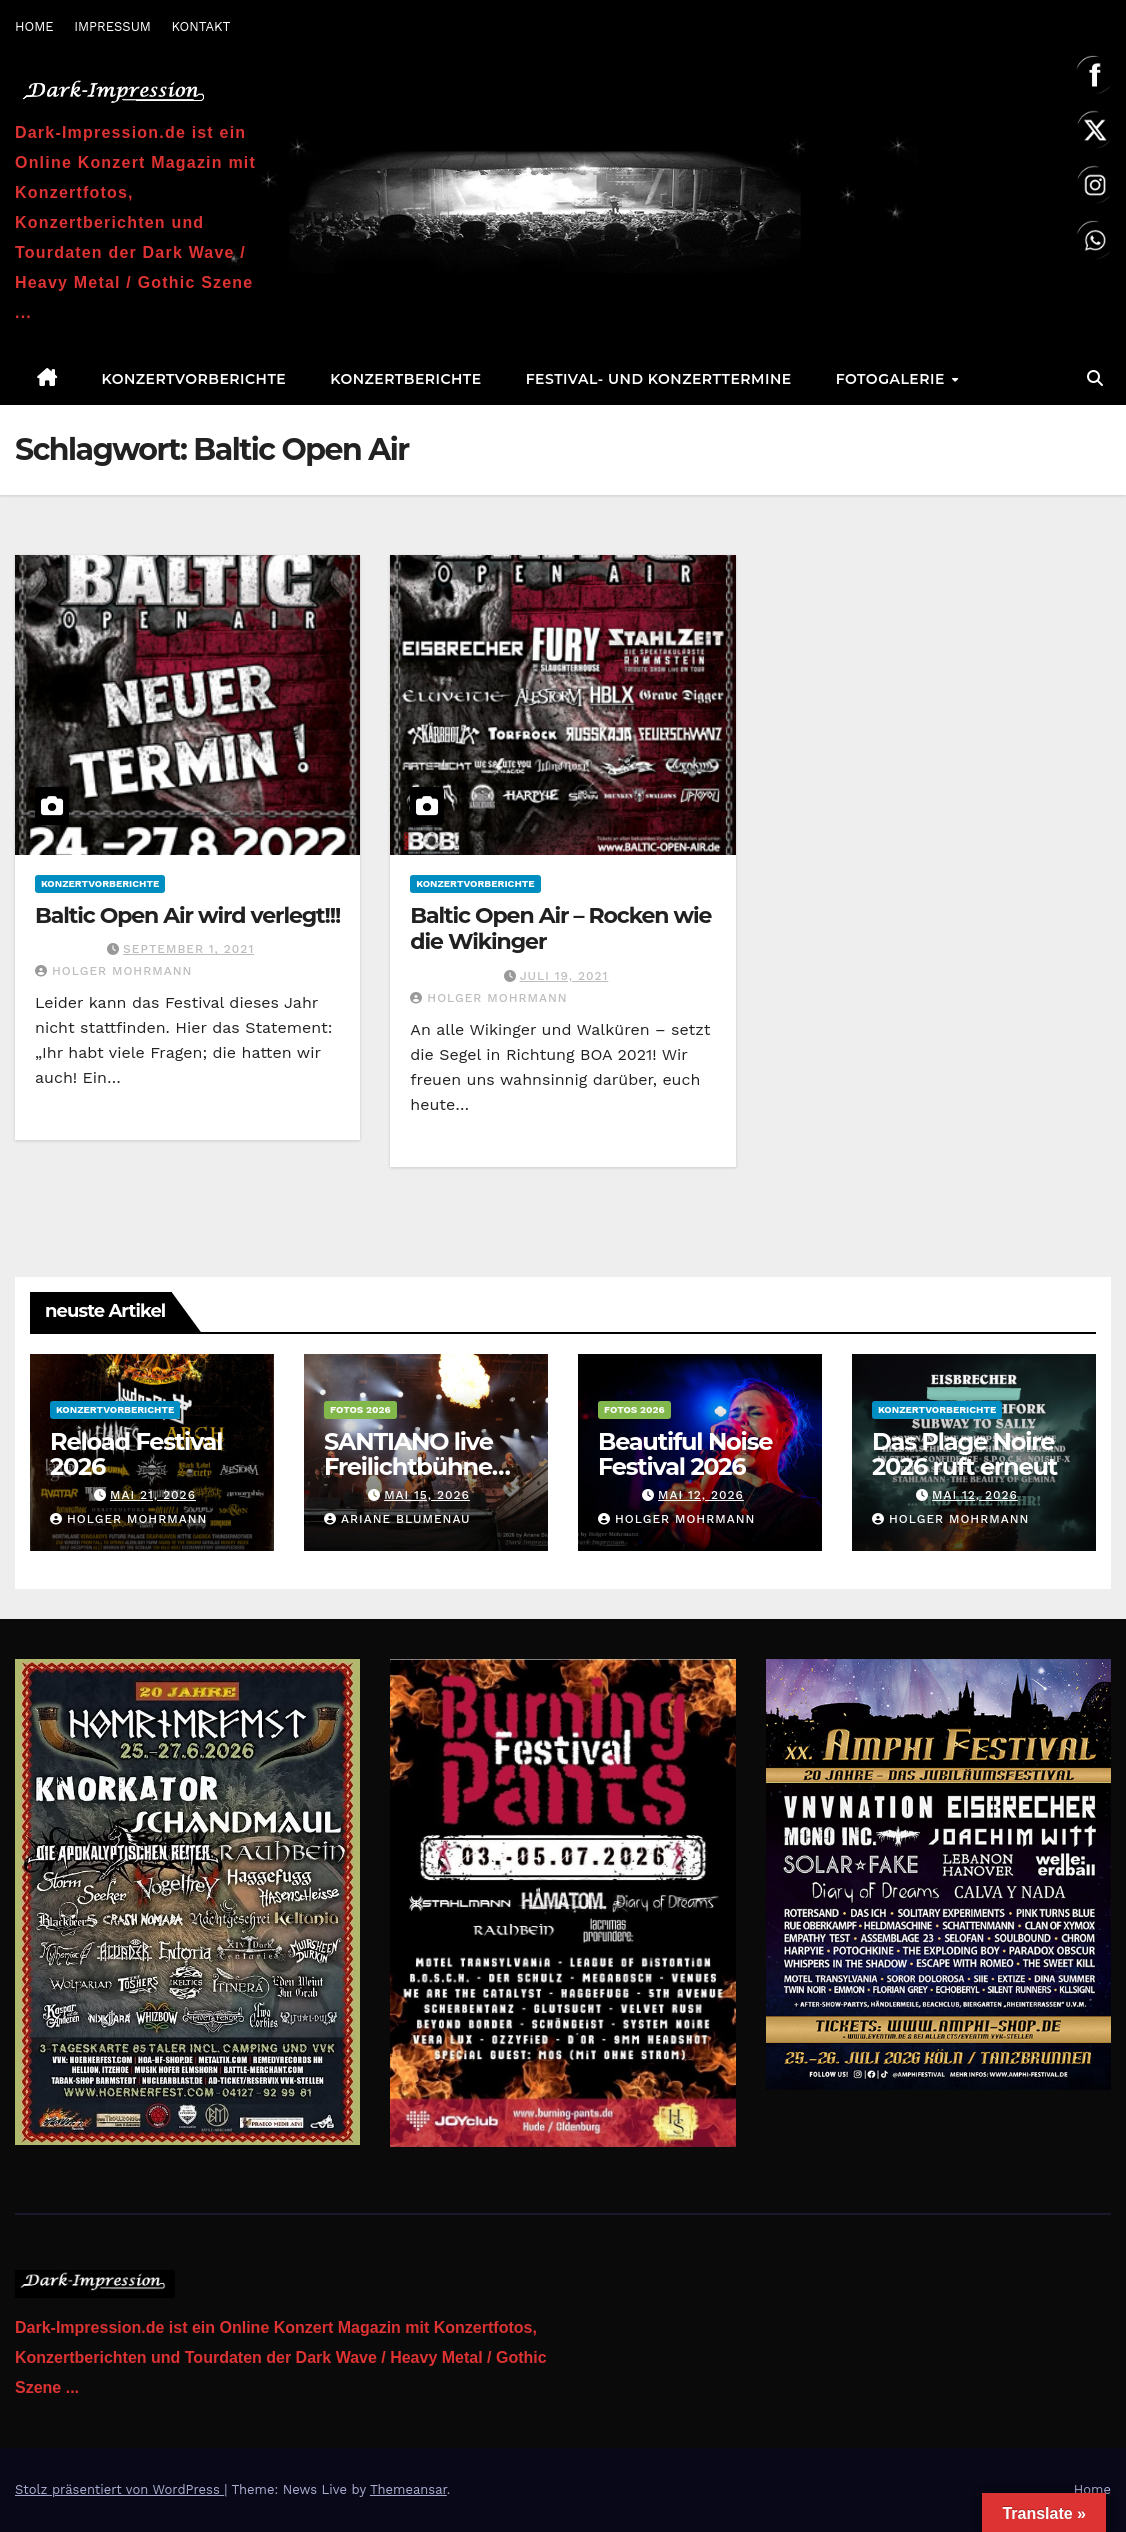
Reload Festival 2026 (136, 1454)
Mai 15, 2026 (427, 1495)
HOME (34, 26)
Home (1092, 2489)
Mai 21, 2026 (153, 1495)
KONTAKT (200, 26)
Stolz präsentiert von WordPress (119, 2489)
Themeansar (408, 2489)
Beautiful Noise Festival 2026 (685, 1454)
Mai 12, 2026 (701, 1495)
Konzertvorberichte (194, 379)
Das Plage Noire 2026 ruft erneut (964, 1454)
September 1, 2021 (188, 949)
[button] (1095, 378)
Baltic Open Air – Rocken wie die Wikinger (560, 928)
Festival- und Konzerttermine (659, 379)
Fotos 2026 (360, 1409)
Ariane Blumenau (397, 1519)
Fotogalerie (893, 379)
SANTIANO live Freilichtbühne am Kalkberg (408, 1466)
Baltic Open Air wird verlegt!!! (187, 915)
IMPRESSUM (112, 26)
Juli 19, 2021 (564, 976)
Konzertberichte (405, 379)
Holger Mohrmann (113, 971)
